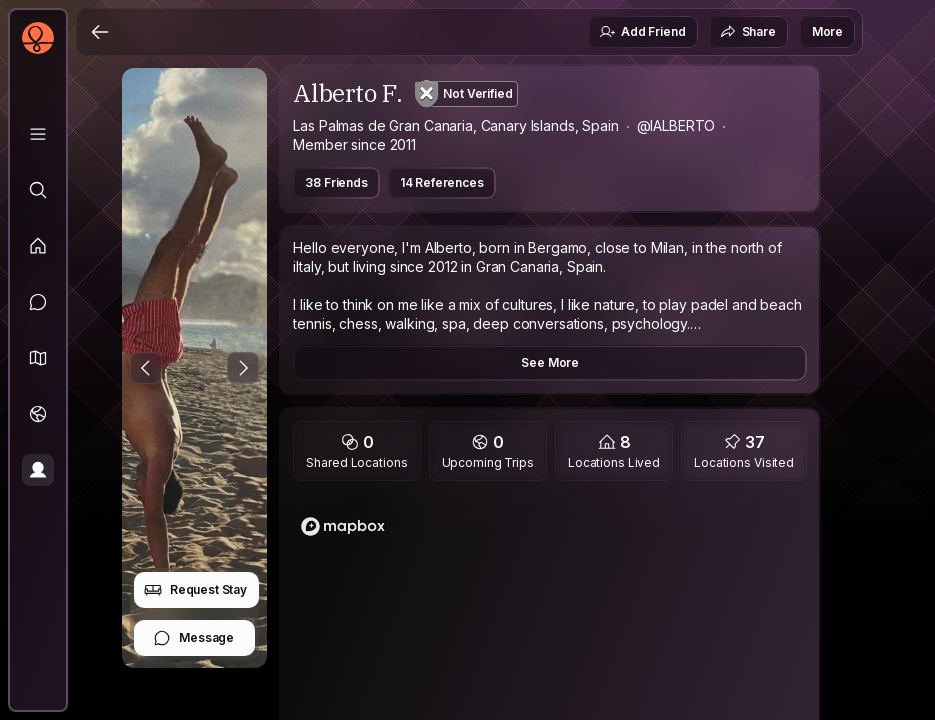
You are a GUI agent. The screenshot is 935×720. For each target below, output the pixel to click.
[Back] (100, 32)
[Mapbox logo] (343, 526)
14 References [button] (442, 182)
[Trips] (38, 414)
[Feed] (38, 246)
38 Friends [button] (336, 182)
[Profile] (38, 470)
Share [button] (748, 32)
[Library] (38, 134)
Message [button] (193, 638)
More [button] (827, 31)
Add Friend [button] (642, 32)
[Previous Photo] (146, 368)
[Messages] (38, 302)
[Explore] (38, 190)
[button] (38, 358)
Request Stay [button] (195, 590)
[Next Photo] (243, 368)
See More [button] (550, 362)
